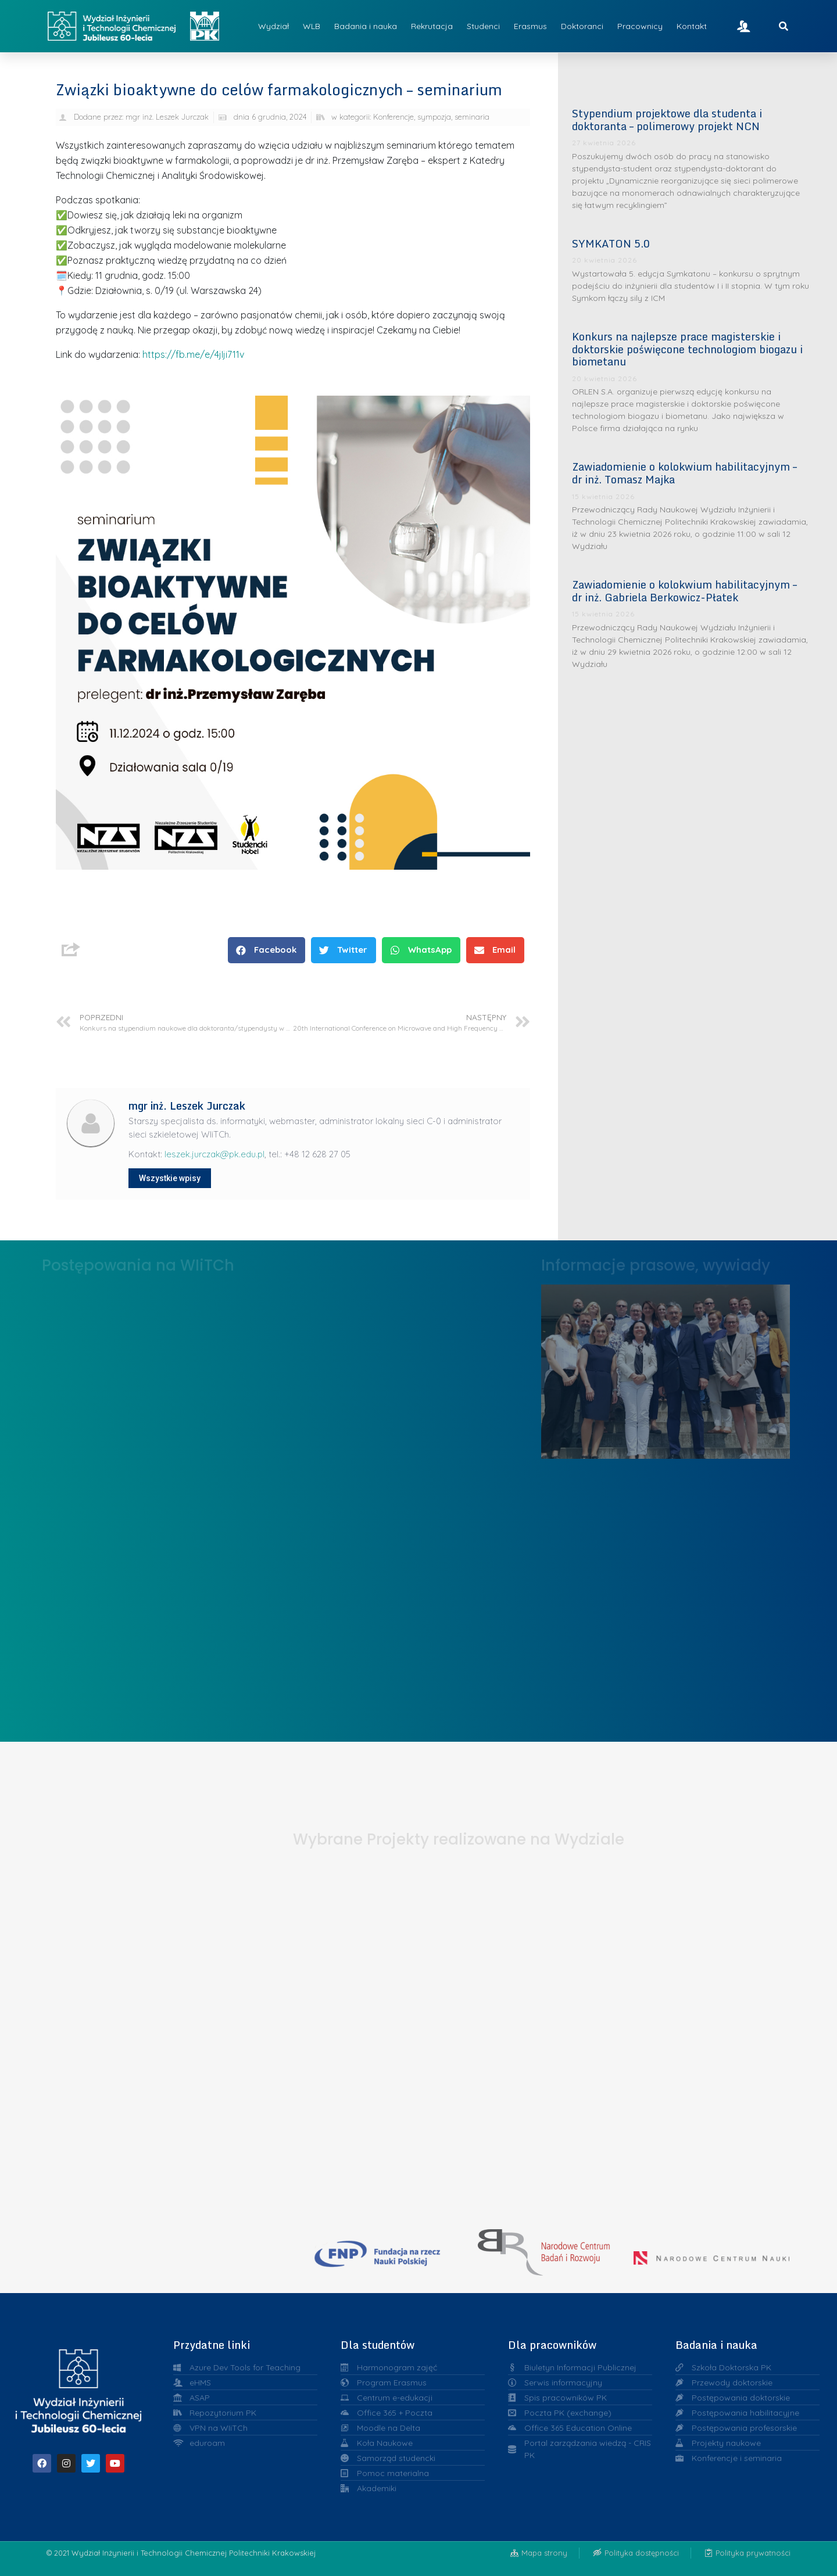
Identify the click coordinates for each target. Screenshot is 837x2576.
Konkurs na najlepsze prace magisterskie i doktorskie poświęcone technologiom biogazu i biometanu (687, 349)
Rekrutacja (432, 26)
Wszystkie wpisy (170, 1178)
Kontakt (692, 26)
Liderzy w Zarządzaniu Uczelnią (665, 1368)
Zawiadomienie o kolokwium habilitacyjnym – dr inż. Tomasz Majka (684, 473)
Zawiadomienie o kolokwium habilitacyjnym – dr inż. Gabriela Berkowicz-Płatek (684, 591)
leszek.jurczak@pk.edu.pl (214, 1154)
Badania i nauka (365, 26)
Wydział (273, 26)
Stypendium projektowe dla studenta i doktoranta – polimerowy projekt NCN (667, 120)
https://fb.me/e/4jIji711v (193, 354)
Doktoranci (582, 26)
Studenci (483, 26)
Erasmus (530, 26)
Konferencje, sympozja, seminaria (431, 116)
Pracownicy (640, 26)
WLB (311, 26)
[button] (266, 950)
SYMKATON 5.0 (611, 243)
